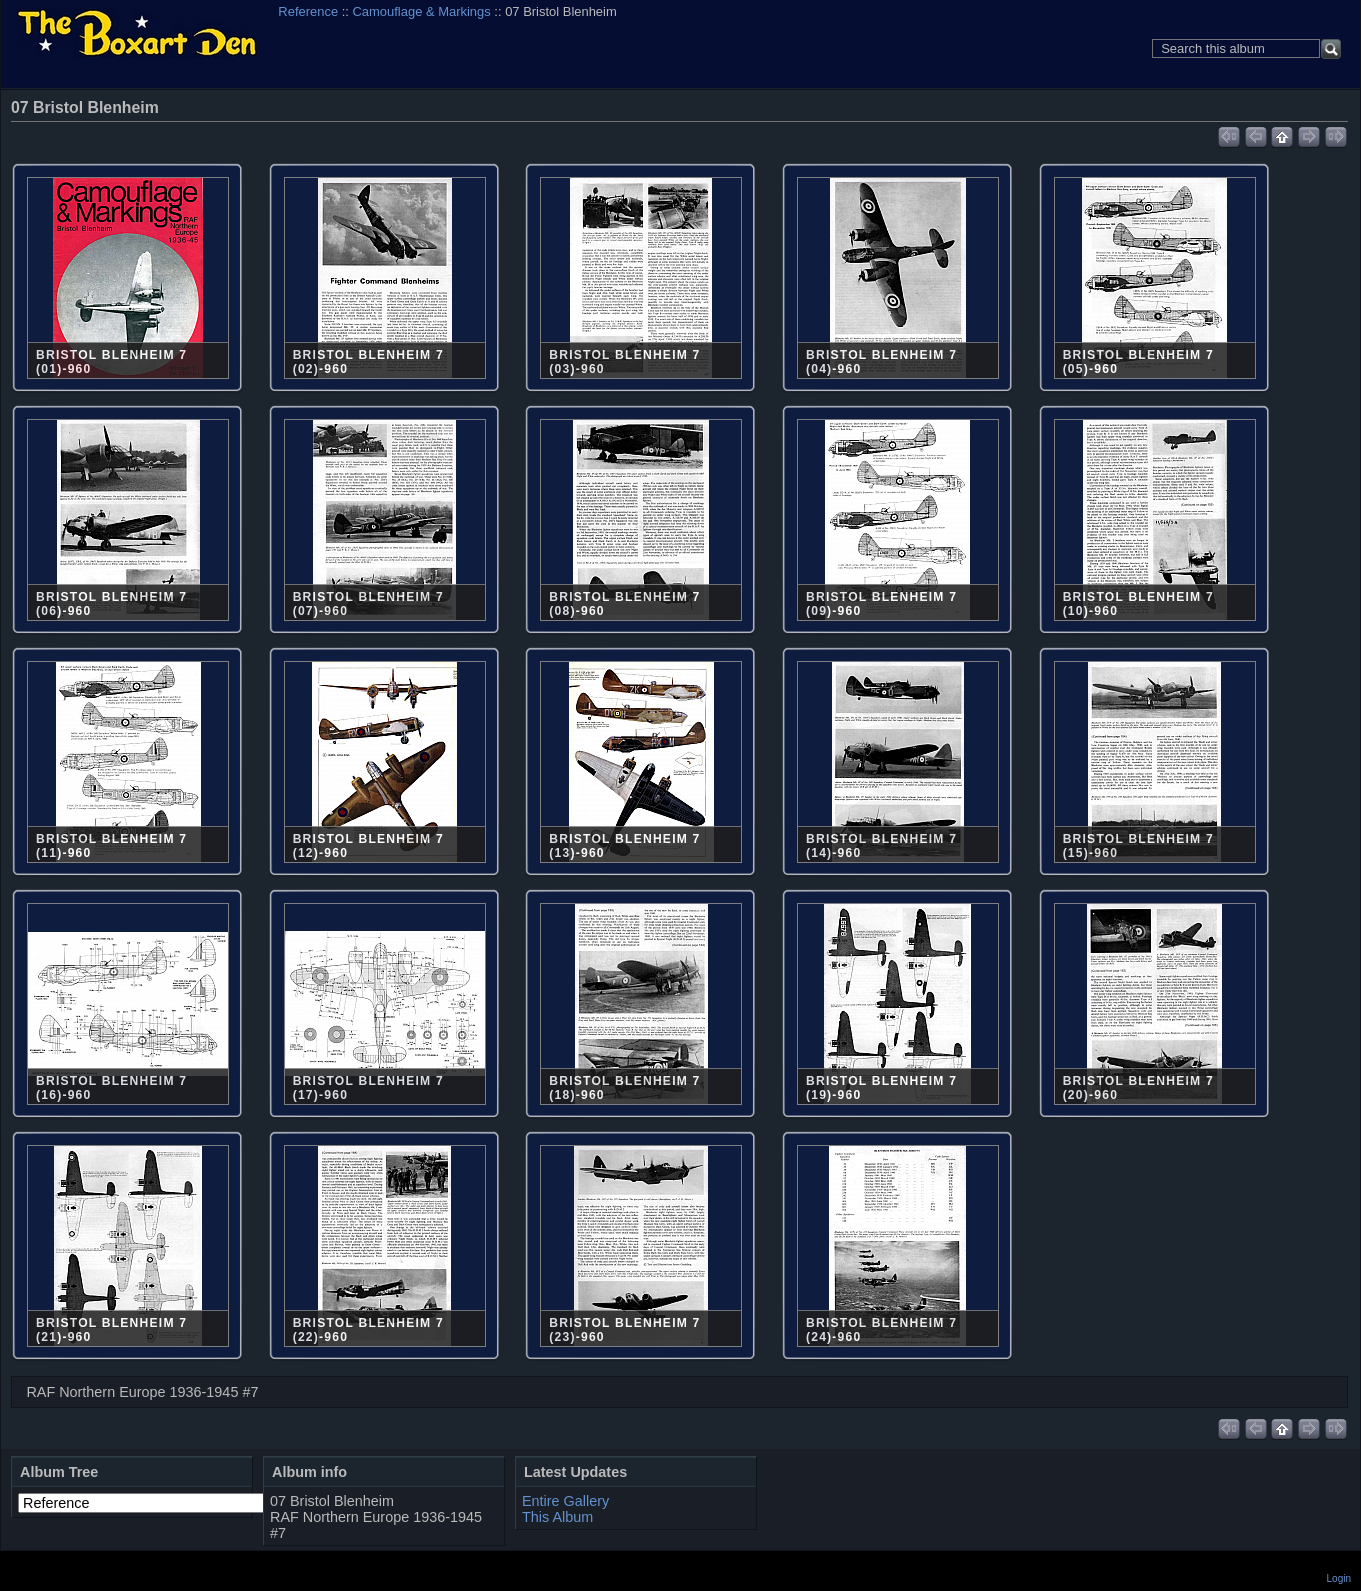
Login (1339, 1578)
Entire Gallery (565, 1501)
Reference (308, 11)
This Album (557, 1517)
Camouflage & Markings (422, 11)
